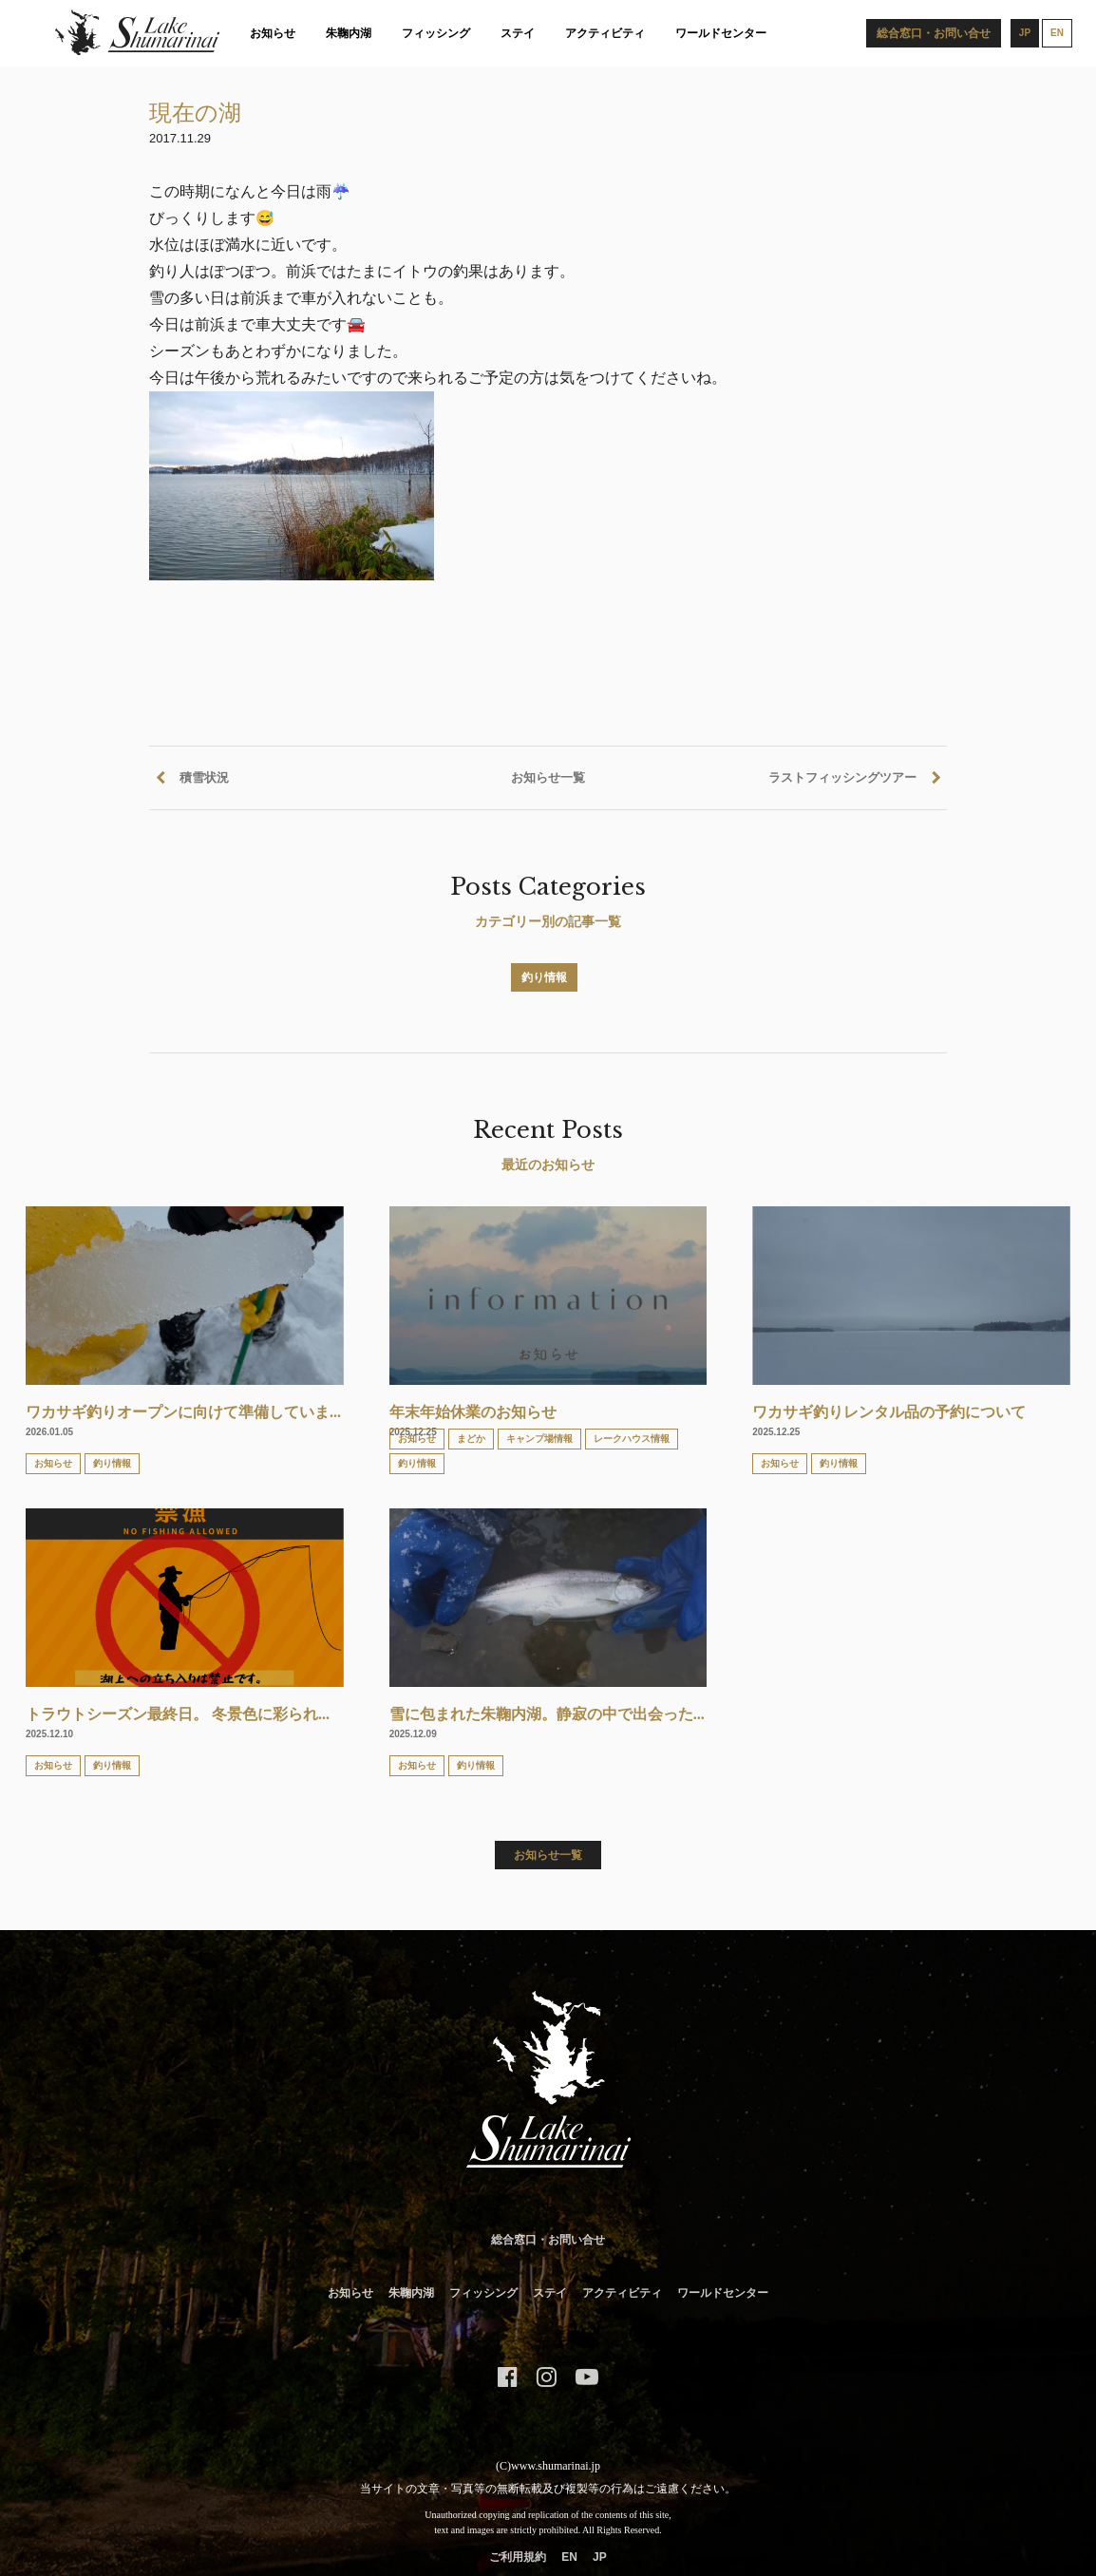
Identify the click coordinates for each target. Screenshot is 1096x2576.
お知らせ (272, 33)
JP (600, 2557)
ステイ (518, 33)
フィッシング (436, 33)
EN (569, 2557)
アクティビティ (605, 33)
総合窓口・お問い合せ (548, 2239)
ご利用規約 (517, 2557)
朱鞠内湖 (348, 33)
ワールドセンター (720, 33)
